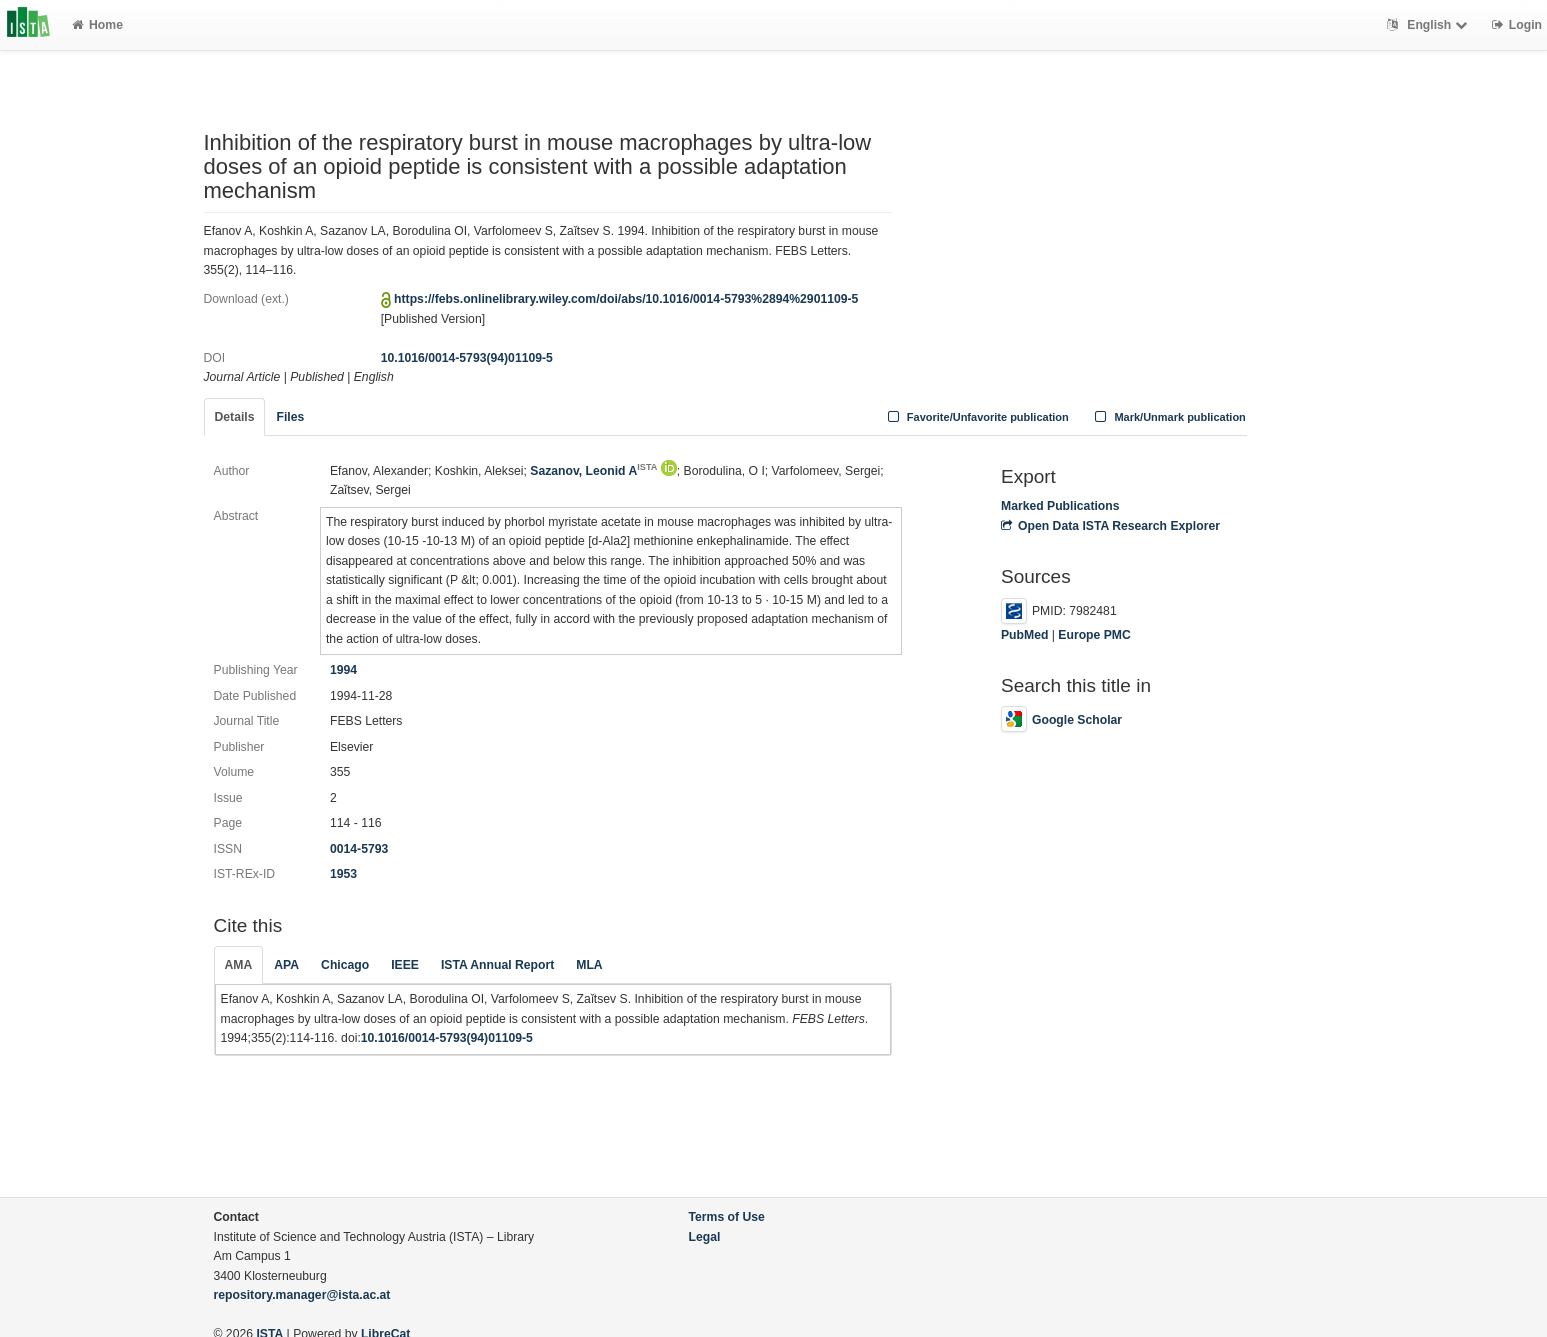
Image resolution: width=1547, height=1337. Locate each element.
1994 (343, 670)
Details (235, 417)
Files (290, 417)
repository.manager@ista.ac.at (302, 1295)
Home (97, 25)
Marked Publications (1060, 506)
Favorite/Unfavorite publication (976, 417)
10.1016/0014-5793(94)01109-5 (467, 358)
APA (286, 965)
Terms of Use (727, 1217)
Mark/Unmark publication (1168, 417)
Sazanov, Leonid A (593, 471)
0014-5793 (359, 849)
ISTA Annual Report (497, 965)
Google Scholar (1061, 720)
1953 (343, 874)
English (1429, 25)
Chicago (345, 965)
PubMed (1024, 635)
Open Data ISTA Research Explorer (1110, 526)
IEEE (405, 965)
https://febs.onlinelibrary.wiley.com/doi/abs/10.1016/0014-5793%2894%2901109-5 (626, 299)
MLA (589, 965)
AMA (239, 965)
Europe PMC (1094, 635)
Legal (705, 1237)
